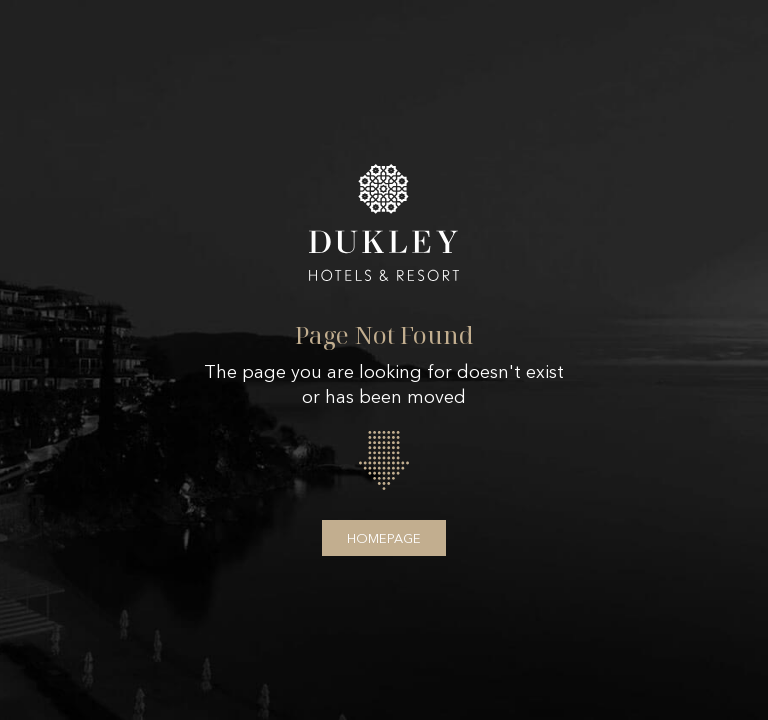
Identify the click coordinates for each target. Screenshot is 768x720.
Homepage (384, 538)
